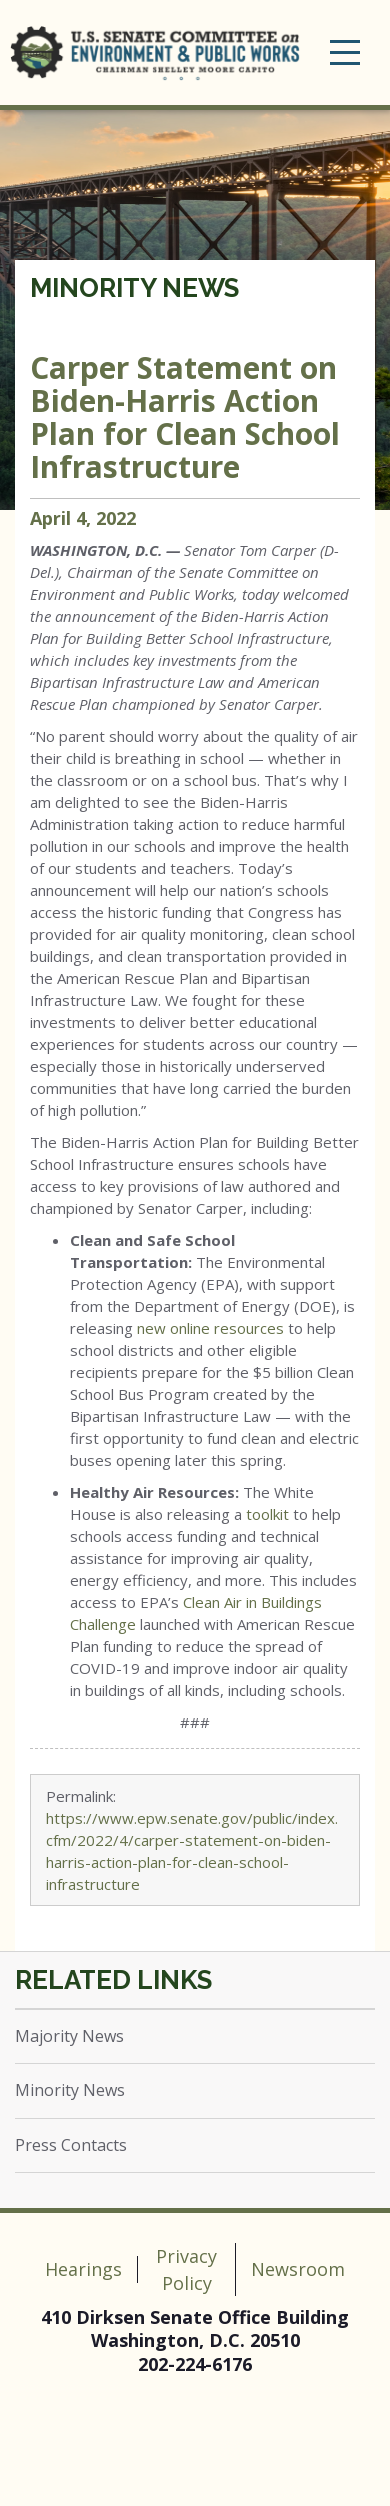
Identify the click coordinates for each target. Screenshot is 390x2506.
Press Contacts (71, 2145)
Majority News (69, 2036)
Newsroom (298, 2269)
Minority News (134, 288)
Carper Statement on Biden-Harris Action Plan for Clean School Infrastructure (185, 417)
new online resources (210, 1328)
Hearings (83, 2269)
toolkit (267, 1514)
